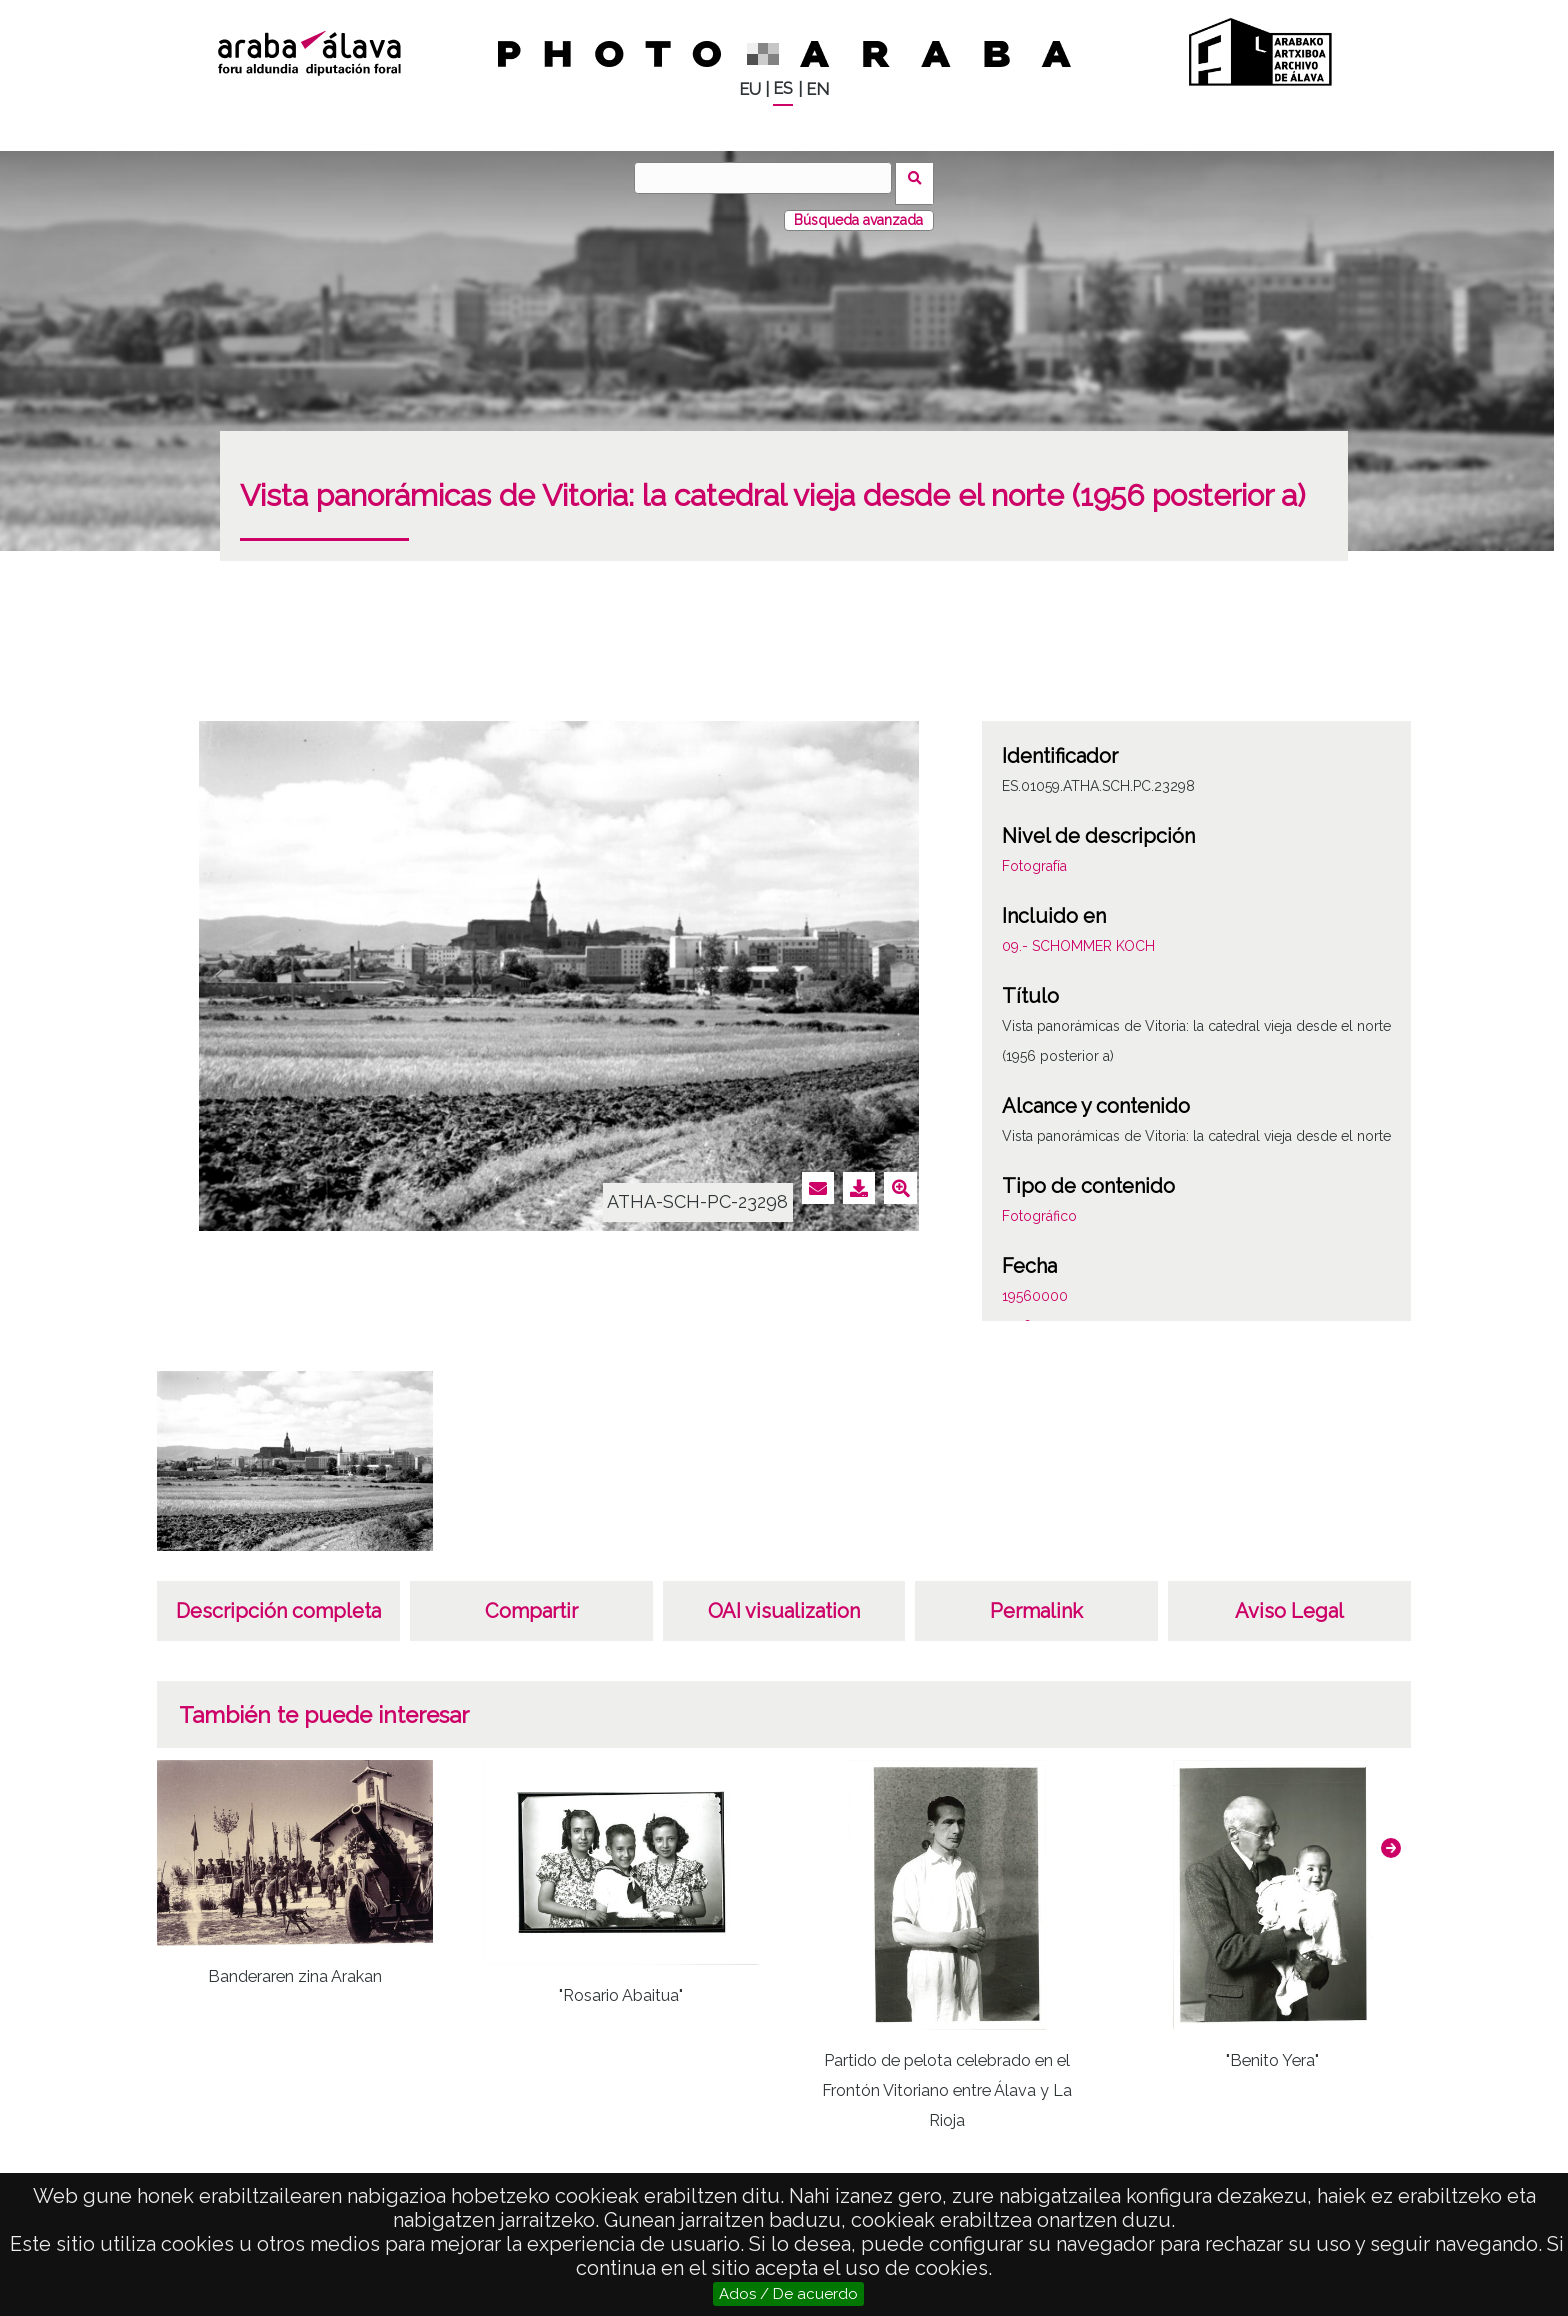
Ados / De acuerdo (788, 2294)
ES (783, 88)
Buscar (920, 177)
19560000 (1035, 1285)
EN (817, 89)
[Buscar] (769, 178)
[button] (1391, 1837)
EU (750, 89)
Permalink (1036, 1600)
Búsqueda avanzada (858, 209)
